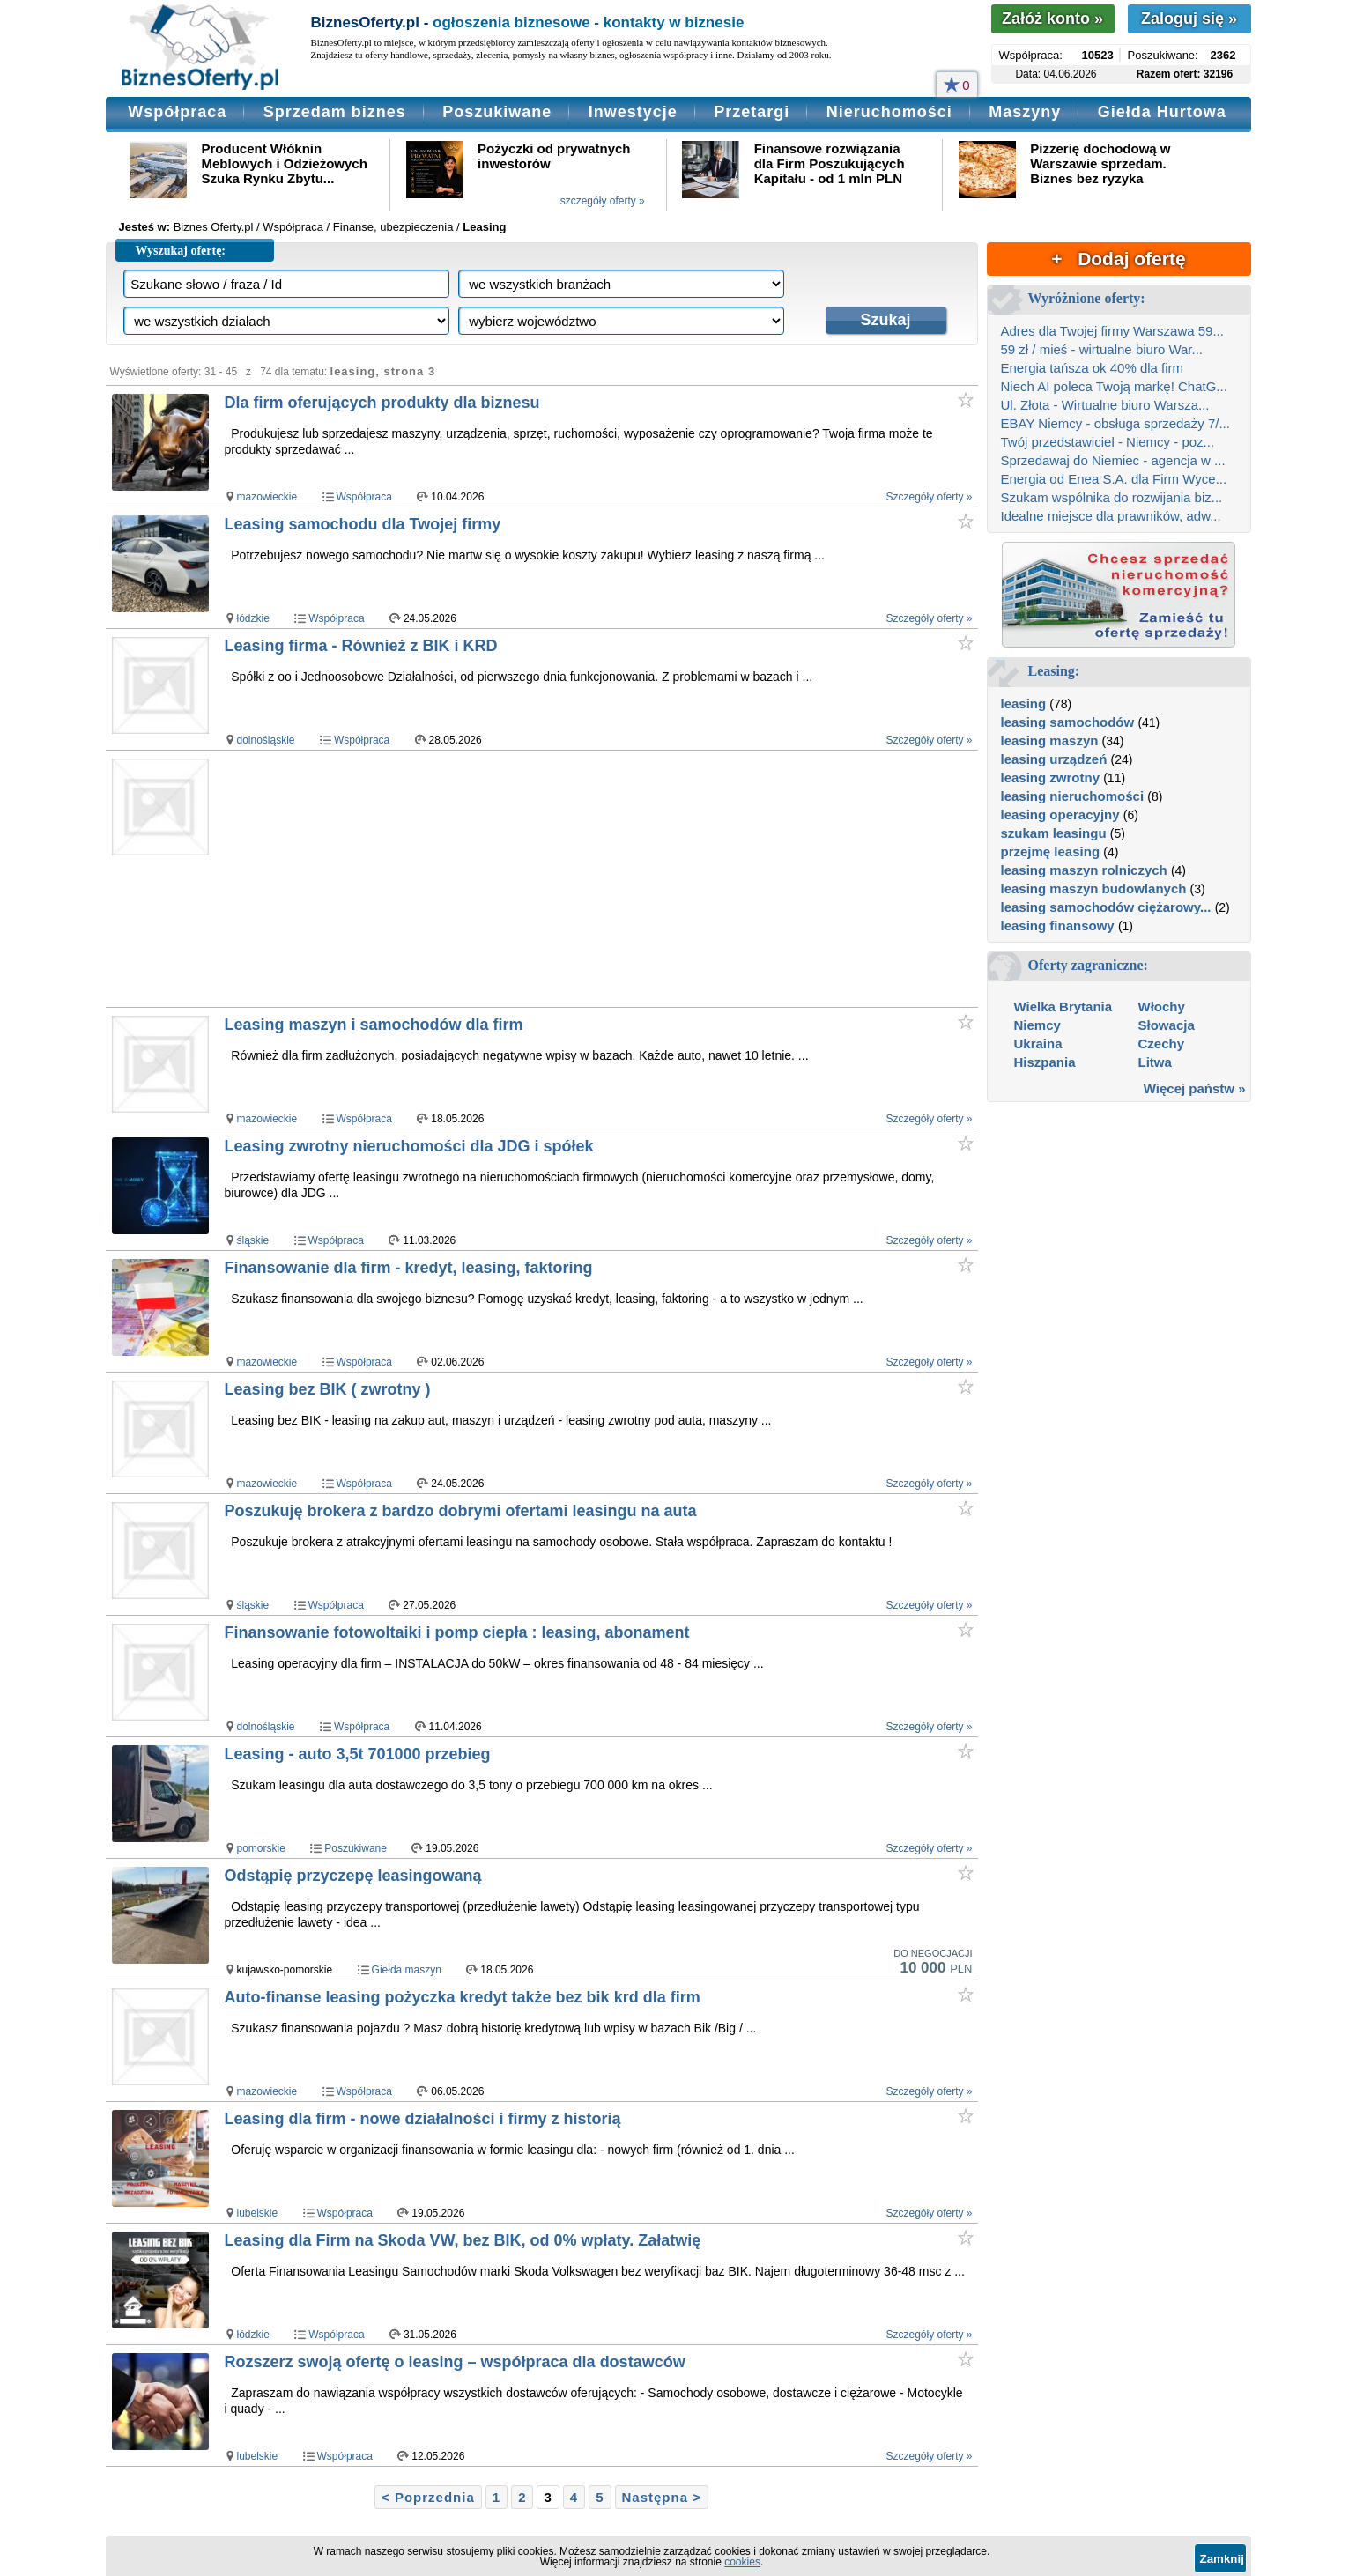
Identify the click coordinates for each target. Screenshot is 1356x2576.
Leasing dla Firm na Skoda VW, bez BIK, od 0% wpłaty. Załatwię (463, 2240)
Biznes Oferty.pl (214, 226)
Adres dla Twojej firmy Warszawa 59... (1112, 330)
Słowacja (1166, 1025)
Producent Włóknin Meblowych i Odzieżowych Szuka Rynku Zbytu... (284, 163)
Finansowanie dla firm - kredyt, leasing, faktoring (409, 1268)
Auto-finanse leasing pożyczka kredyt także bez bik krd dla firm (462, 1997)
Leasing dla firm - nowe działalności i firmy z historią (423, 2119)
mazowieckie (267, 497)
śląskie (253, 1240)
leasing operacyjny (1060, 814)
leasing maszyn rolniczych (1084, 869)
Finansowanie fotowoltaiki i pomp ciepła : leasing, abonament (457, 1632)
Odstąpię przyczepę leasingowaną (353, 1875)
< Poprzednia (428, 2497)
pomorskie (261, 1848)
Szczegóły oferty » (928, 497)
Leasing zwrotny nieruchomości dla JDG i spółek (409, 1146)
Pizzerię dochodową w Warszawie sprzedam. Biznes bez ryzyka (1100, 163)
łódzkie (253, 618)
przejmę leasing (1050, 851)
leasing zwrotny (1050, 777)
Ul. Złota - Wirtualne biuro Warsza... (1105, 404)
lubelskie (257, 2213)
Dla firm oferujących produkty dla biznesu (382, 402)
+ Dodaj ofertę (1118, 258)
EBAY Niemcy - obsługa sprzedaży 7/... (1115, 423)
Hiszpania (1045, 1062)
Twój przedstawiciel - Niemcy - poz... (1108, 441)
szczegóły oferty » (602, 201)
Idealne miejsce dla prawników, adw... (1111, 515)
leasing (1024, 703)
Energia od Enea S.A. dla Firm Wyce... (1114, 478)
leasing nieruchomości (1073, 795)
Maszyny (1025, 112)
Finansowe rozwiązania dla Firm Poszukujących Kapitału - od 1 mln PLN (829, 163)
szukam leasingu (1054, 832)
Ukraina (1038, 1043)
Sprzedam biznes (334, 112)
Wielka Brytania (1063, 1006)
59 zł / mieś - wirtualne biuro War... (1102, 349)
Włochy (1161, 1006)
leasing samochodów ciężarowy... (1106, 906)
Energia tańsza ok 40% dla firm (1092, 367)
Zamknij (1222, 2558)
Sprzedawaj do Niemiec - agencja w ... (1113, 460)
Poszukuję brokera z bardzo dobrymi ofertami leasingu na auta (461, 1511)
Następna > (661, 2497)
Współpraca (177, 112)
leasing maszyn (1050, 740)
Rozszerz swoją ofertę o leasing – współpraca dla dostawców (455, 2362)
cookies (742, 2562)
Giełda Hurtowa (1162, 112)
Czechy (1161, 1043)
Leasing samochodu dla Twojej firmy (363, 524)
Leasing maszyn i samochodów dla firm (374, 1024)
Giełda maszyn (406, 1970)
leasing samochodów (1068, 721)
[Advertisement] (562, 878)
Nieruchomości (889, 112)
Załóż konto (1052, 18)
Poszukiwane (497, 112)
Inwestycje (633, 112)
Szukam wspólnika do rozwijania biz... (1112, 497)
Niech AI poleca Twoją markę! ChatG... (1114, 386)
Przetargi (751, 112)
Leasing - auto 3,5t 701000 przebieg (358, 1754)
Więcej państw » (1195, 1088)
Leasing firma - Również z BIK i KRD (361, 646)
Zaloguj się (1189, 18)
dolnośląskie (266, 740)
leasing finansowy (1058, 925)
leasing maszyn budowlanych (1094, 888)
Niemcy (1037, 1025)
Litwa (1155, 1062)
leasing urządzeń (1054, 758)
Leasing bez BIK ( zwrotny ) (328, 1389)
